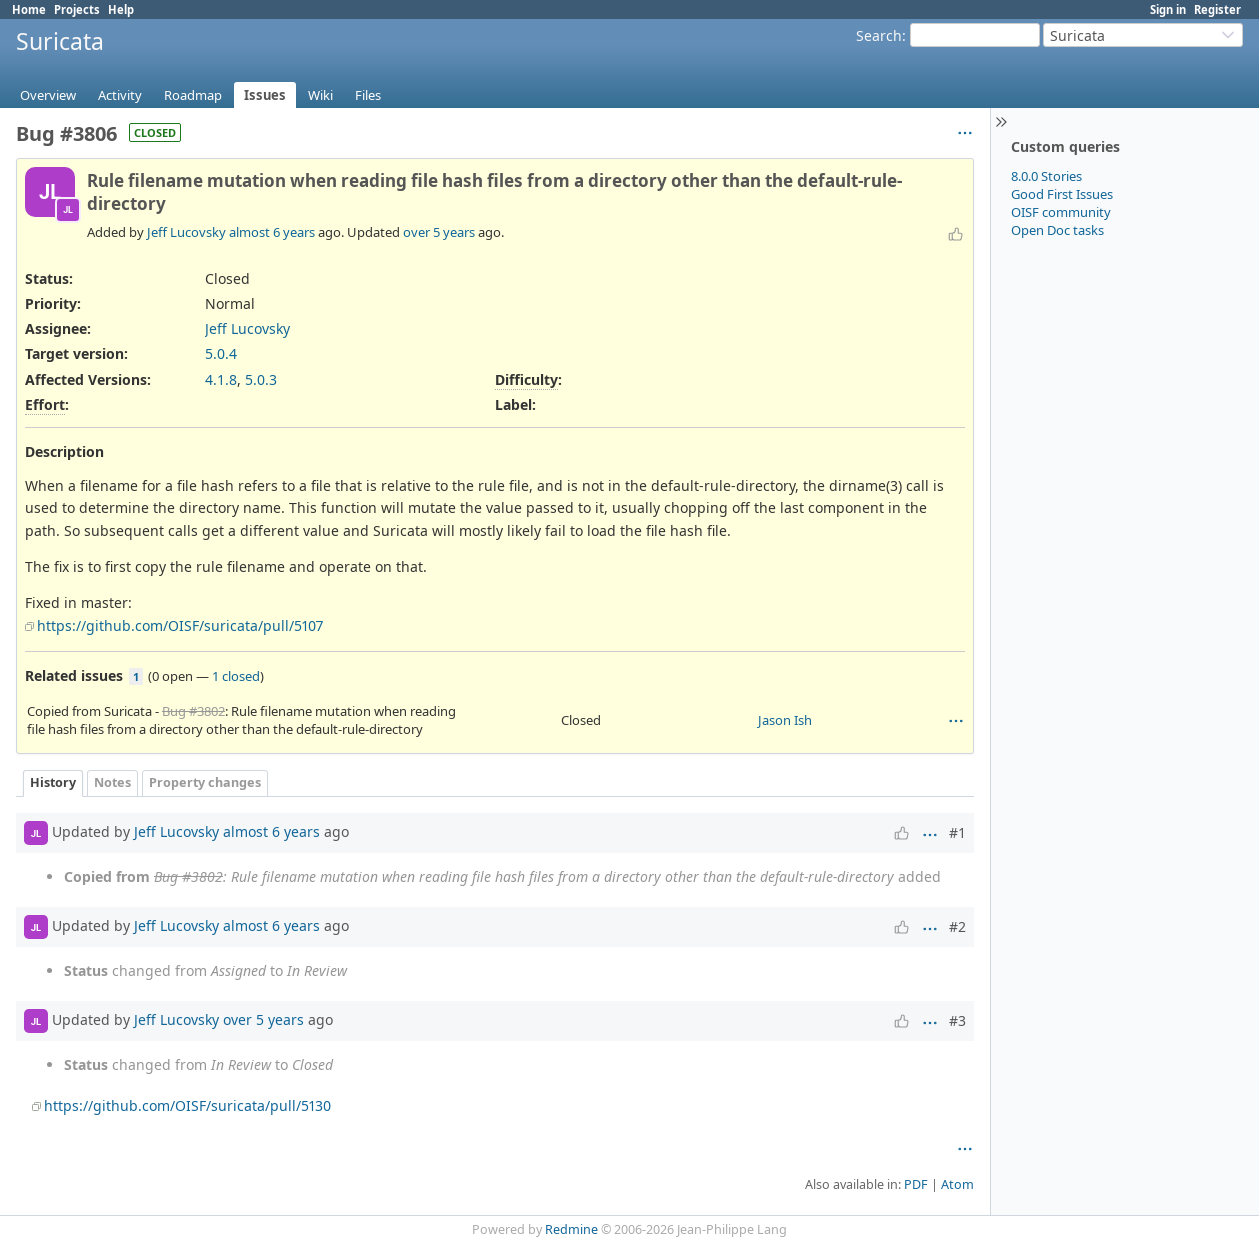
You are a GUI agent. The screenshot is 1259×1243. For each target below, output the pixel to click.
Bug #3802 (193, 711)
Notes (112, 782)
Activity (120, 95)
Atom (957, 1184)
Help (121, 9)
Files (368, 95)
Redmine (571, 1229)
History (53, 782)
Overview (48, 95)
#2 (957, 926)
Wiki (320, 95)
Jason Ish (785, 720)
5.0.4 (221, 353)
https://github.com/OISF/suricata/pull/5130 (187, 1105)
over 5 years (439, 232)
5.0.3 (261, 379)
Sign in (1168, 9)
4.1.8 (221, 379)
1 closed (236, 676)
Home (29, 9)
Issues (265, 95)
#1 (957, 832)
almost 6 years (272, 232)
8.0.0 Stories (1046, 176)
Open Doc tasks (1057, 230)
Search (879, 35)
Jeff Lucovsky (186, 232)
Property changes (205, 782)
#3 (957, 1020)
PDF (916, 1184)
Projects (77, 9)
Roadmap (193, 95)
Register (1217, 9)
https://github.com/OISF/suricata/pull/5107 (180, 625)
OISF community (1061, 212)
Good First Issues (1062, 194)
